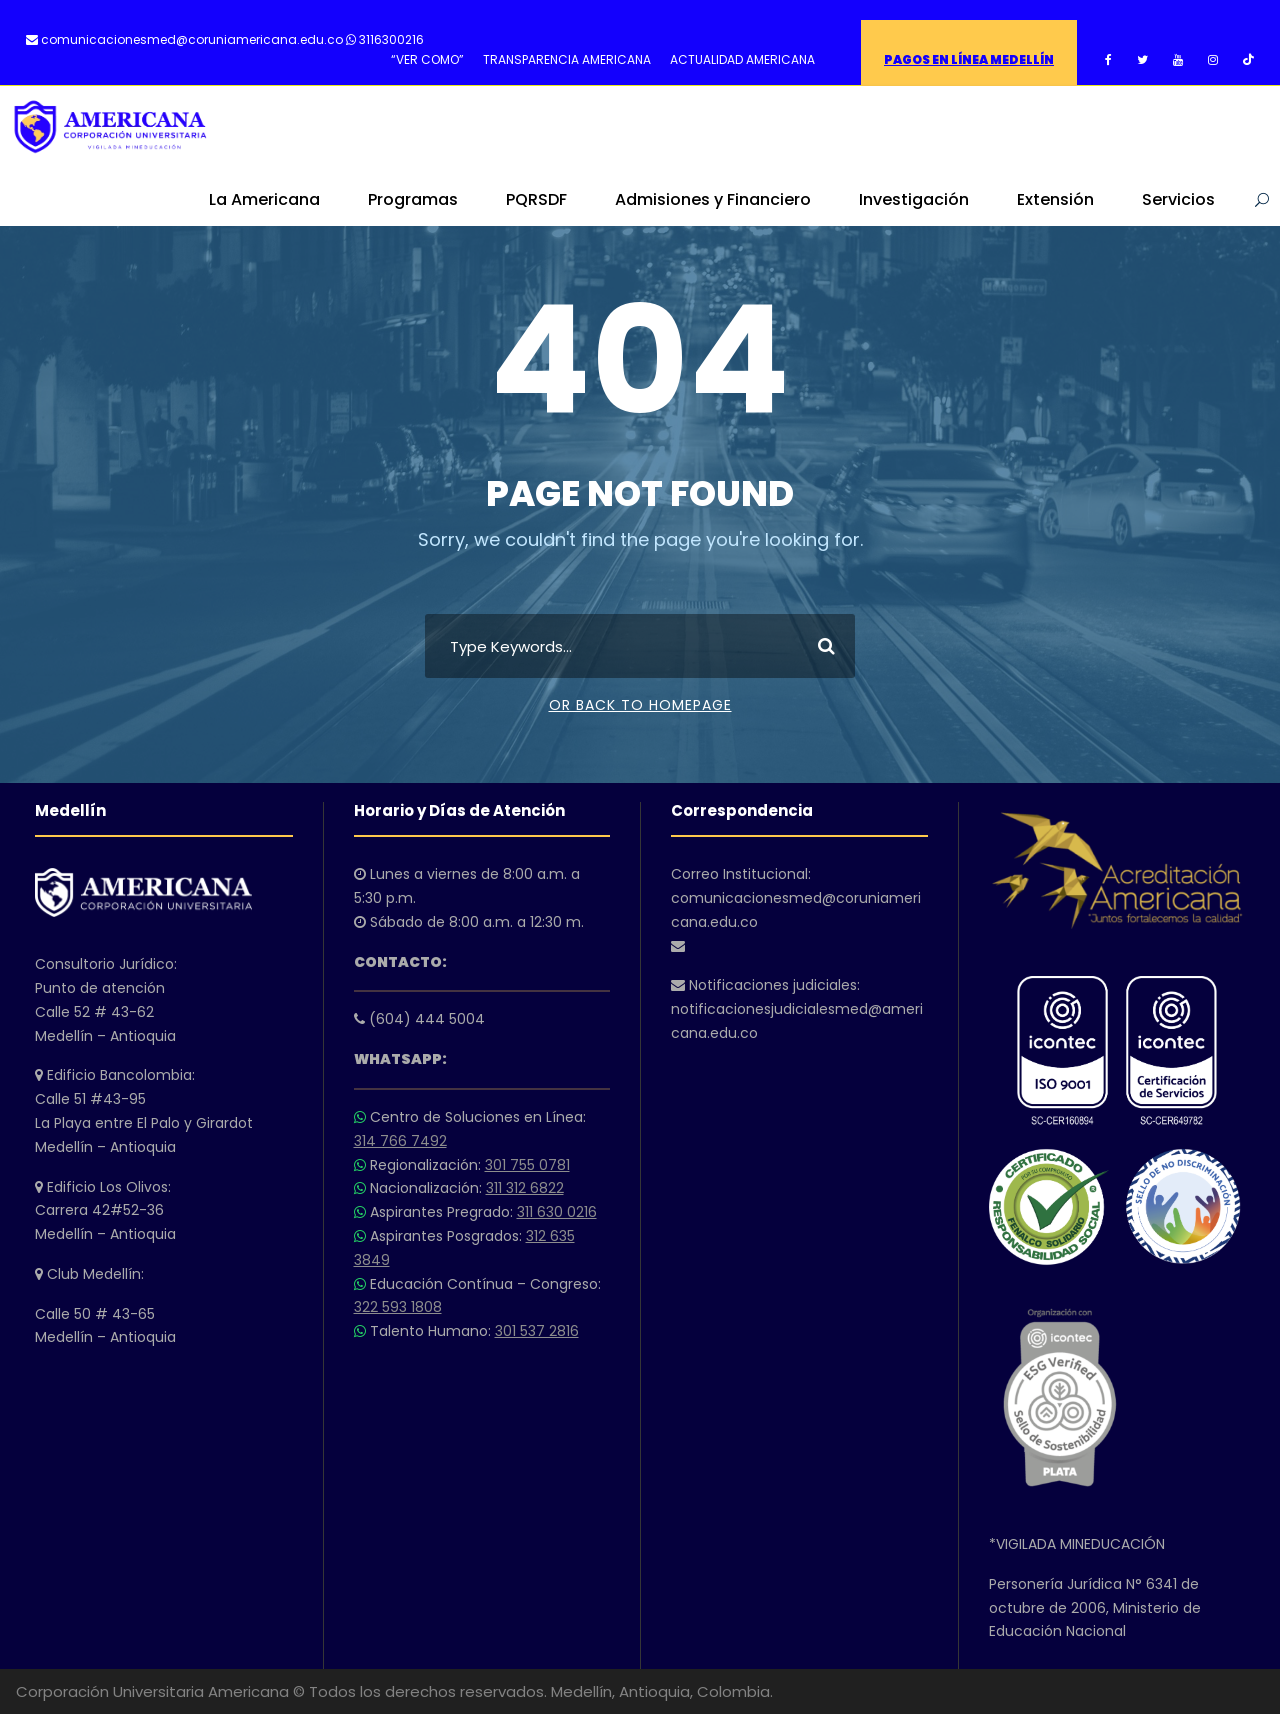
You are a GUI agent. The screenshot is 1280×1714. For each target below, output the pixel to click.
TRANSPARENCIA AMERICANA (567, 59)
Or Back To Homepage (640, 705)
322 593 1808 (398, 1307)
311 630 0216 (557, 1212)
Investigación (914, 199)
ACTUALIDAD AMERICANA (742, 59)
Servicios (1178, 199)
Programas (413, 199)
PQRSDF (536, 199)
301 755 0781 (527, 1165)
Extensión (1055, 199)
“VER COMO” (427, 59)
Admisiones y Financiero (713, 199)
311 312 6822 (525, 1188)
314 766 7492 (400, 1141)
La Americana (264, 199)
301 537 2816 (537, 1331)
